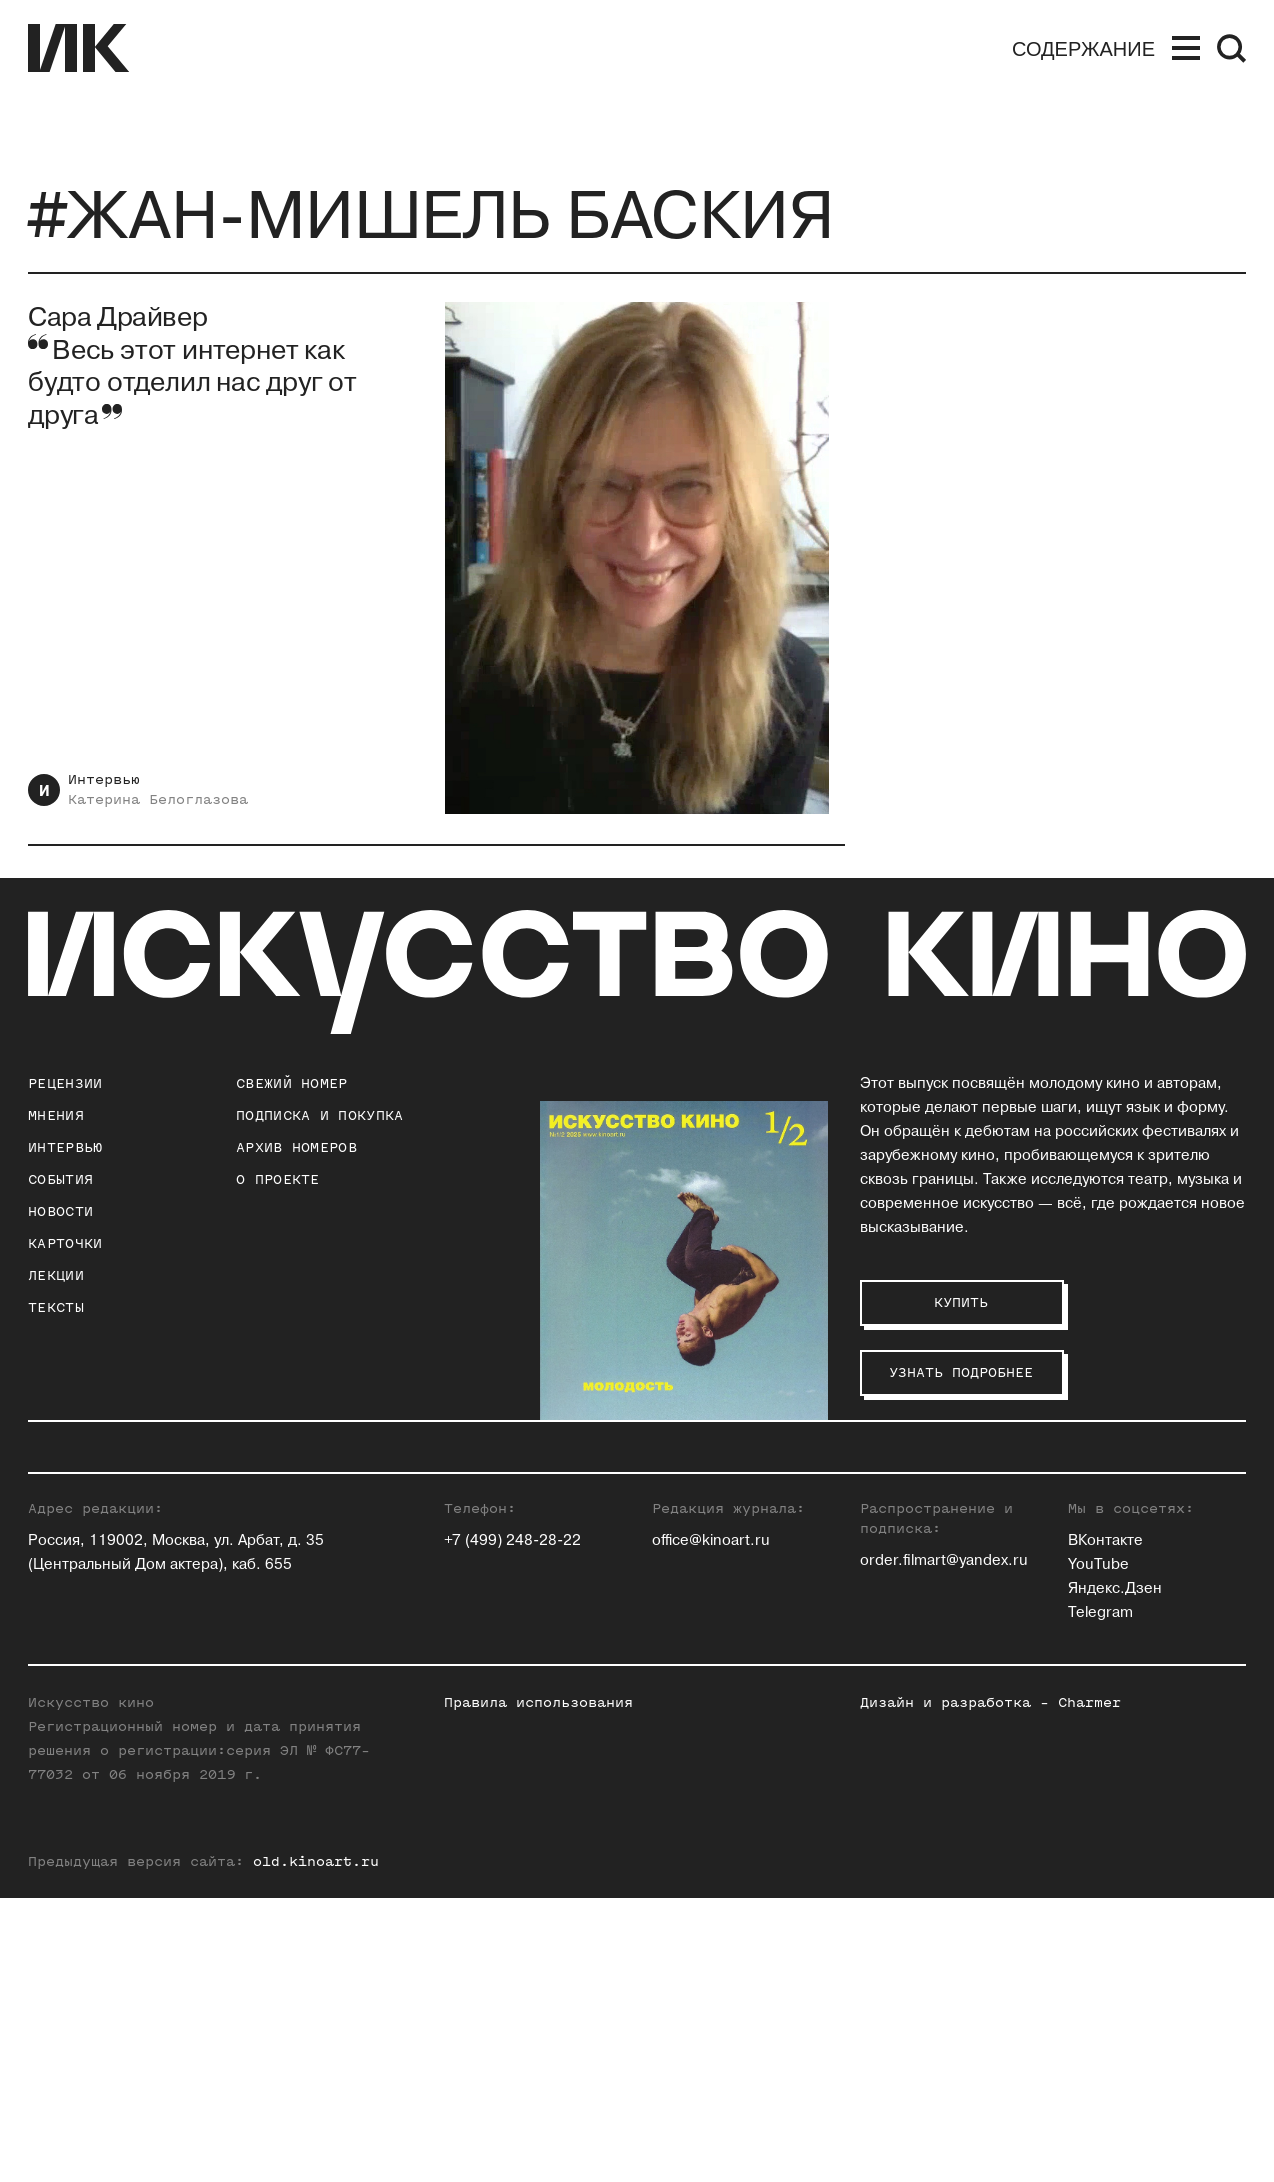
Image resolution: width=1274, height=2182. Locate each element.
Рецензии (65, 1083)
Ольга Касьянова (921, 1512)
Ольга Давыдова (711, 1584)
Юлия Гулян (694, 1536)
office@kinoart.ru (711, 1824)
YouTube (1098, 1848)
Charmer (1089, 1986)
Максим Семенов (1132, 1536)
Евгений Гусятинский (728, 1560)
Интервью (104, 779)
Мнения (56, 1115)
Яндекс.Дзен (1115, 1872)
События (60, 1179)
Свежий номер (292, 1083)
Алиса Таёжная (1123, 1608)
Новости (60, 1211)
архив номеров (296, 1147)
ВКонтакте (1105, 1824)
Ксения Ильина (706, 1680)
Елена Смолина (1125, 1560)
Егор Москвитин (919, 1608)
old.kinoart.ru (316, 2145)
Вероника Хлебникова (1149, 1656)
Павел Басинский (714, 1512)
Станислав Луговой (931, 1560)
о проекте (278, 1179)
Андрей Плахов (915, 1632)
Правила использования (538, 1986)
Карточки (65, 1243)
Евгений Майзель (924, 1584)
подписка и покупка (319, 1115)
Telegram (1100, 1896)
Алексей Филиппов (1138, 1632)
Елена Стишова (1124, 1584)
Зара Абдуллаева (713, 1488)
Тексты (56, 1307)
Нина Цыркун (1116, 1680)
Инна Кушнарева (920, 1536)
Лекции (56, 1275)
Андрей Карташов (925, 1488)
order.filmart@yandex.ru (944, 1844)
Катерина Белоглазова (158, 799)
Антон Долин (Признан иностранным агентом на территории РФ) (734, 1632)
